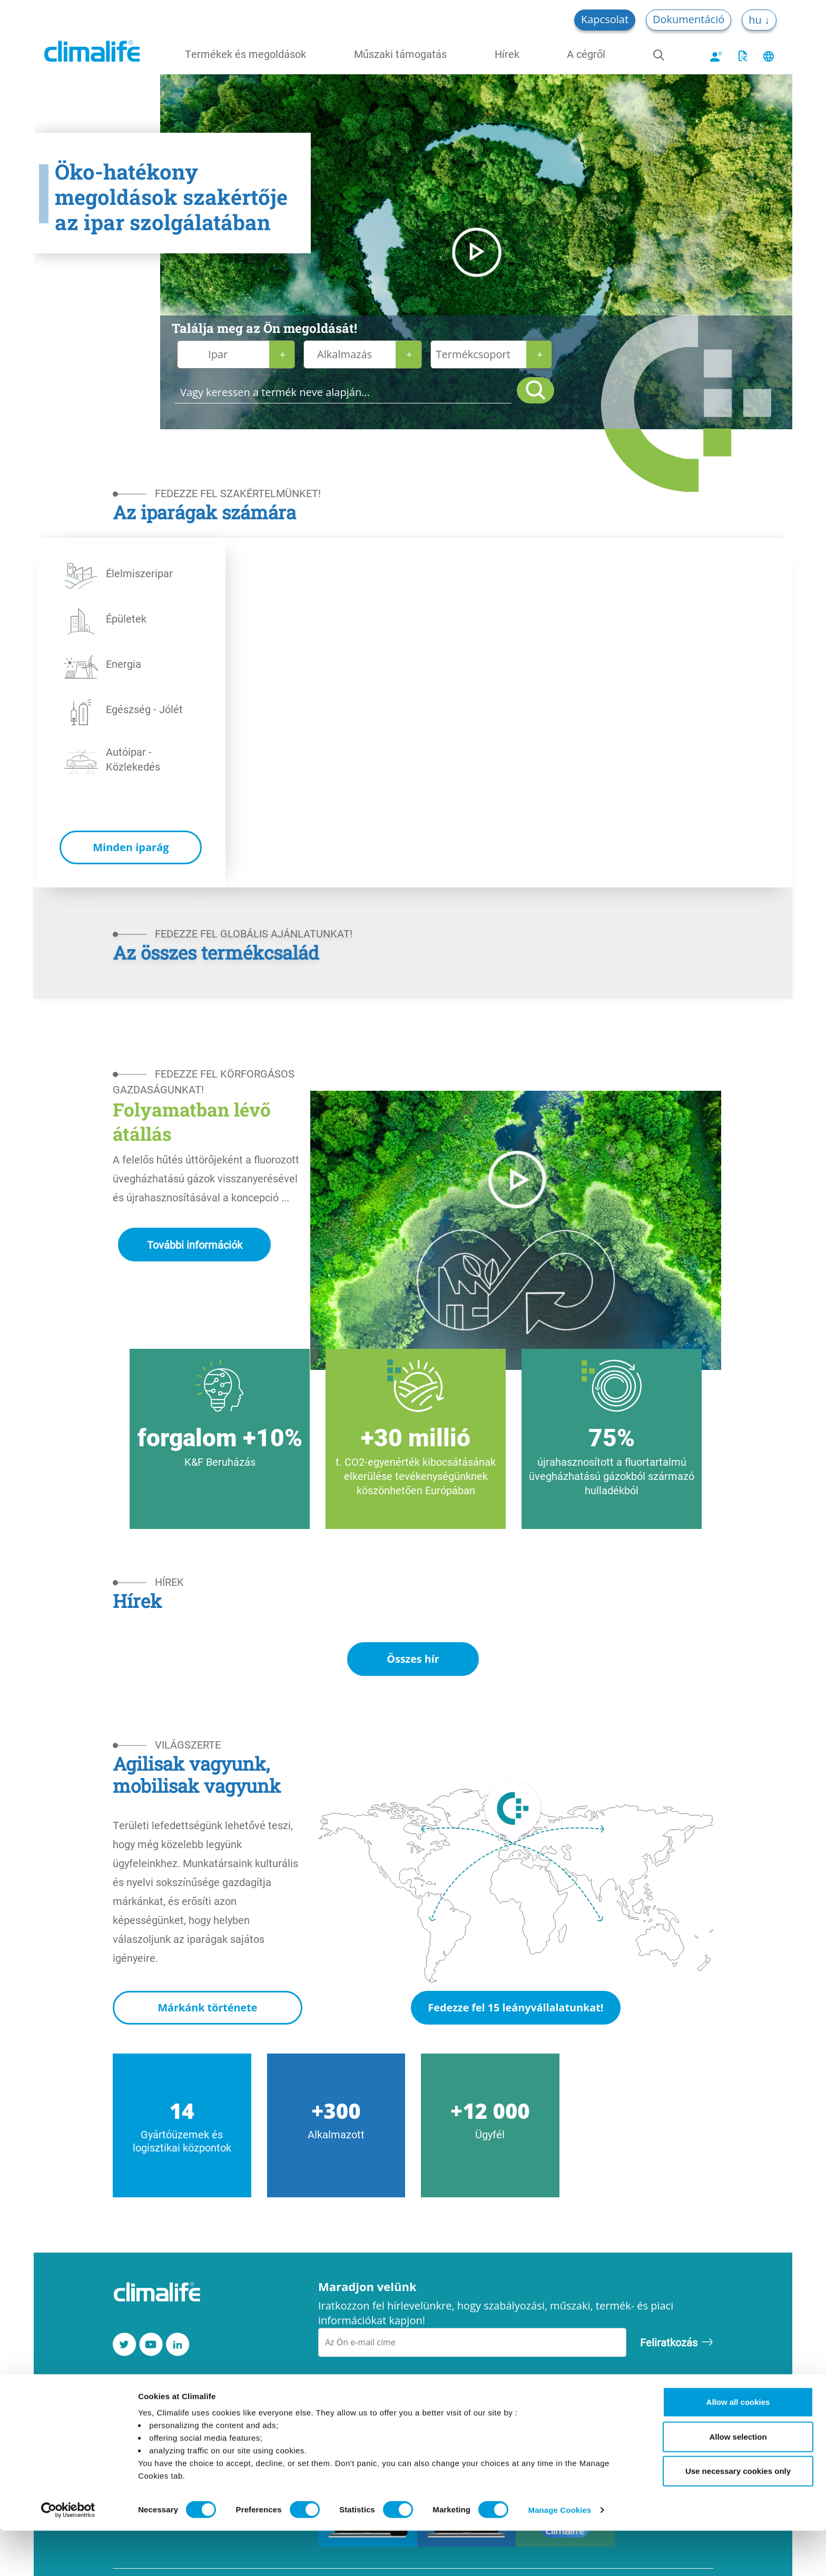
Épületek (126, 618)
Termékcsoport (473, 354)
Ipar (218, 354)
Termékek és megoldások (245, 54)
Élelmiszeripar (139, 573)
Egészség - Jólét (144, 709)
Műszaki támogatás (400, 54)
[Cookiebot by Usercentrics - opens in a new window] (68, 2555)
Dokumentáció (688, 19)
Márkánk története (207, 2008)
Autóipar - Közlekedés (133, 759)
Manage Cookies (560, 2555)
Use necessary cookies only (738, 2516)
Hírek (507, 54)
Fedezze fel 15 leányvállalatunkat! (515, 2008)
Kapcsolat (604, 19)
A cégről (586, 54)
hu (756, 20)
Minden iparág (131, 847)
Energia (123, 663)
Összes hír (413, 1659)
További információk (194, 1244)
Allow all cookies (738, 2447)
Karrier (129, 2404)
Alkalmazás (344, 354)
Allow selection (737, 2482)
